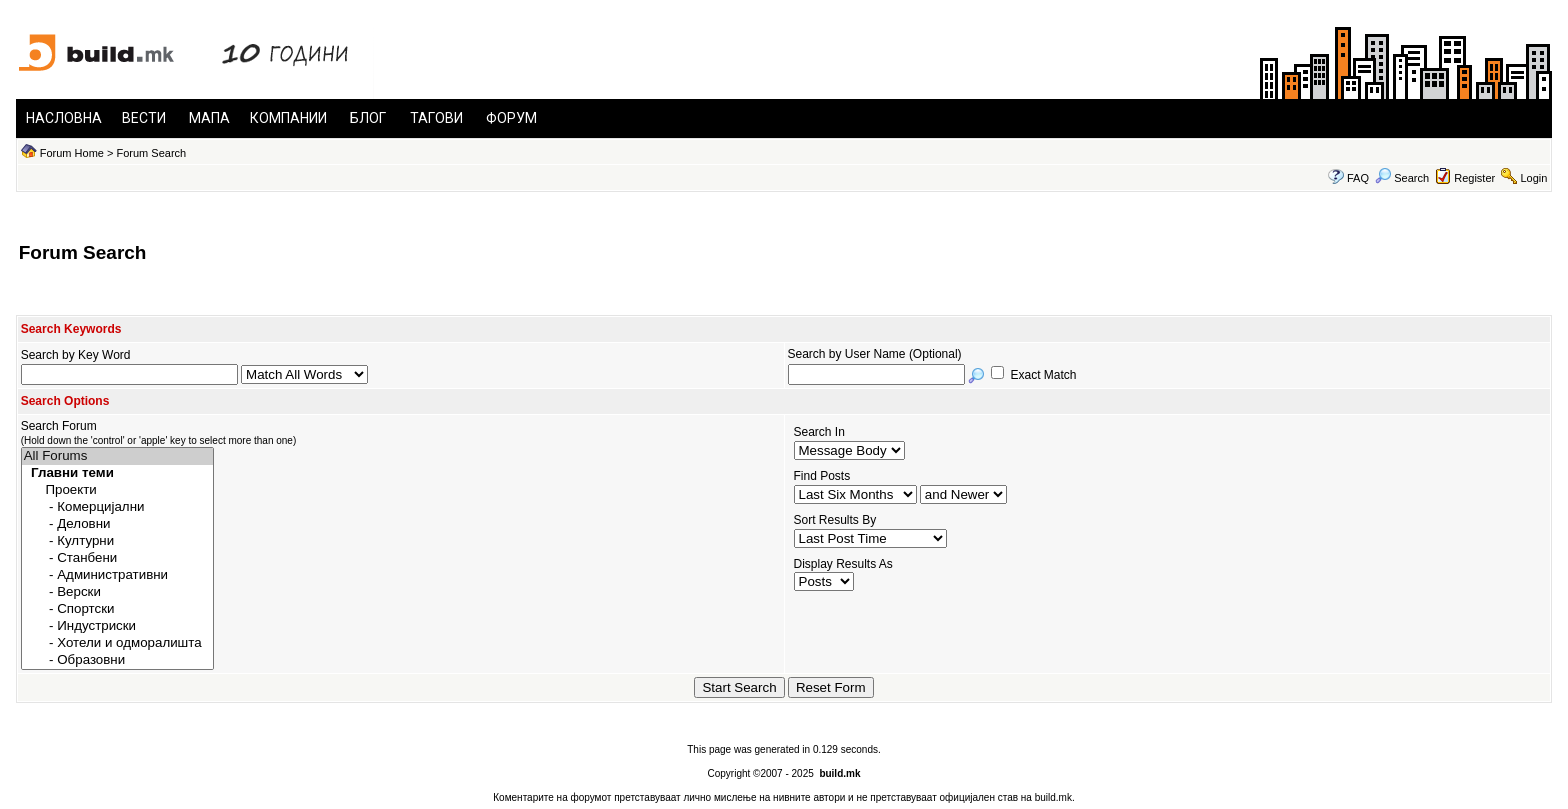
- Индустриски (117, 626)
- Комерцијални (117, 507)
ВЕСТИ (144, 118)
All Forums (117, 456)
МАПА (209, 118)
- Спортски (117, 609)
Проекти (117, 490)
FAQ (1358, 178)
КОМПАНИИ (288, 118)
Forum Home (72, 153)
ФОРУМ (511, 118)
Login (1533, 178)
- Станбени (117, 558)
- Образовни (117, 660)
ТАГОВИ (436, 118)
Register (1474, 178)
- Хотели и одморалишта (117, 643)
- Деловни (117, 524)
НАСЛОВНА (64, 118)
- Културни (117, 541)
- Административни (117, 575)
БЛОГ (368, 118)
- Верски (117, 592)
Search (1402, 178)
